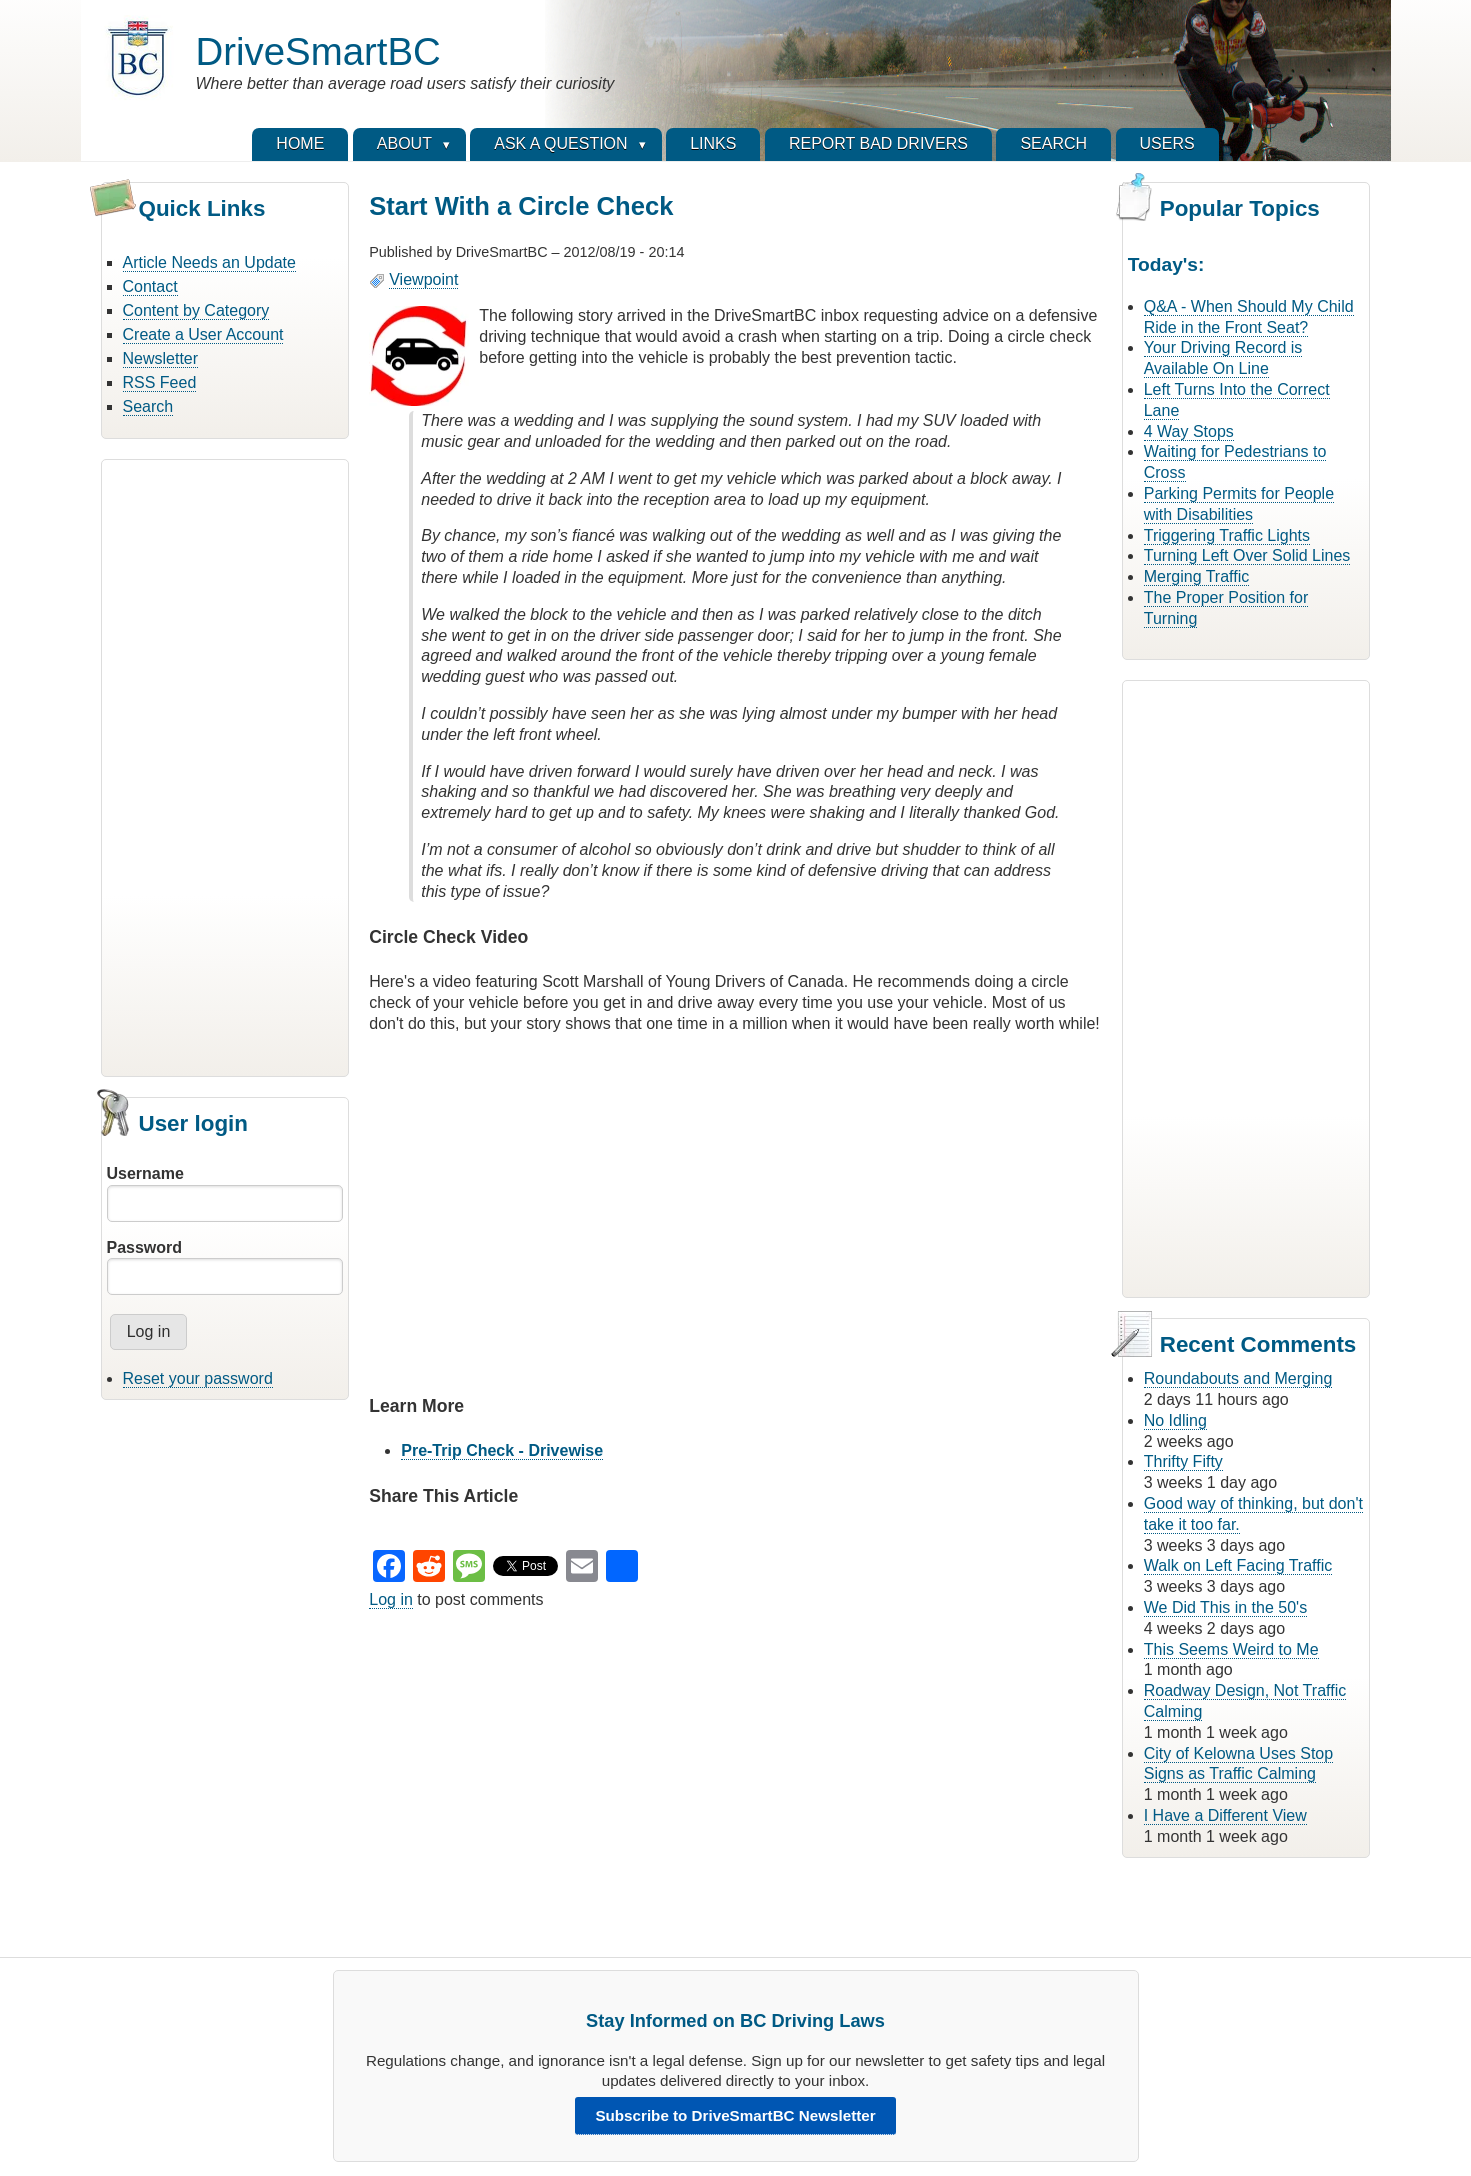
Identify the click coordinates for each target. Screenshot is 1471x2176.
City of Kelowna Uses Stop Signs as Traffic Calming (1238, 1764)
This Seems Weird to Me (1231, 1649)
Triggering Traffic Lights (1227, 535)
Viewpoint (423, 279)
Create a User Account (203, 334)
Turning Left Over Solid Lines (1247, 555)
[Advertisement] (225, 765)
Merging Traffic (1197, 576)
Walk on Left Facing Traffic (1238, 1565)
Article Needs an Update (209, 262)
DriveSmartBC (318, 51)
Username (145, 1173)
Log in (391, 1599)
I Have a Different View (1225, 1815)
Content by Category (196, 310)
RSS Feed (160, 382)
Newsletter (161, 358)
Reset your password (198, 1378)
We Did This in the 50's (1225, 1607)
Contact (150, 286)
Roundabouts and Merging (1238, 1378)
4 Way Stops (1189, 431)
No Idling (1175, 1420)
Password (145, 1247)
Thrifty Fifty (1183, 1461)
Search (148, 406)
